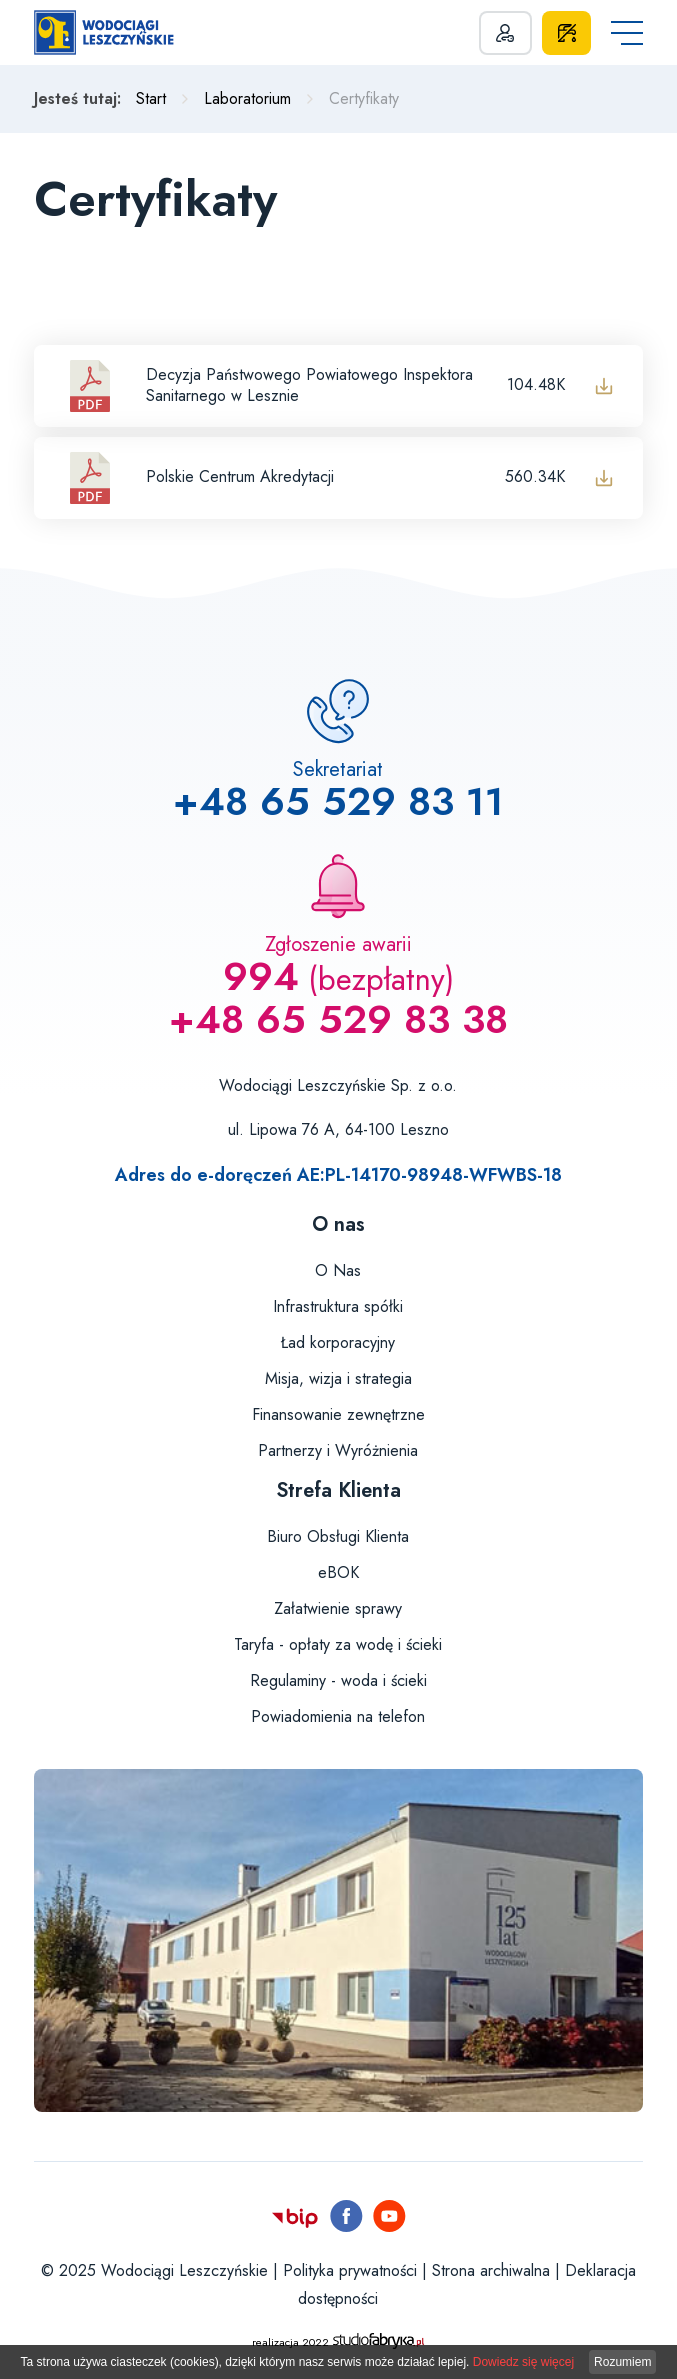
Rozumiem (622, 2362)
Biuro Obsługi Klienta (338, 1536)
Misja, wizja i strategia (338, 1378)
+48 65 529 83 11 (338, 801)
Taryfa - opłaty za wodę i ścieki (338, 1644)
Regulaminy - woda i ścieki (338, 1680)
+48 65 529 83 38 (338, 1019)
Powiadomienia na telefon (338, 1716)
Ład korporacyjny (338, 1342)
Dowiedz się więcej (523, 2362)
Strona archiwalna (491, 2270)
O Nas (338, 1270)
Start (151, 98)
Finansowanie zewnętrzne (338, 1414)
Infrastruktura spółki (338, 1306)
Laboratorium (247, 98)
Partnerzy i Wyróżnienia (338, 1450)
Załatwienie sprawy (338, 1608)
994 (261, 976)
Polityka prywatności (350, 2270)
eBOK (338, 1572)
